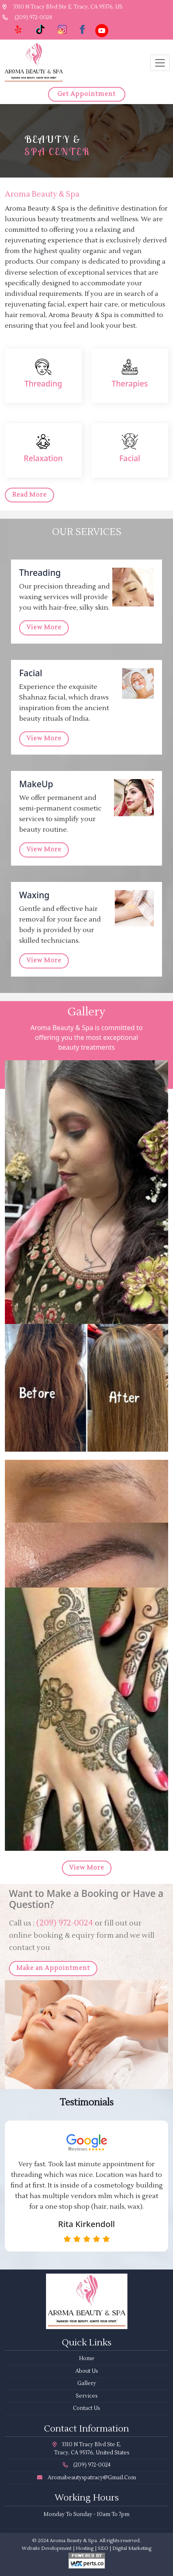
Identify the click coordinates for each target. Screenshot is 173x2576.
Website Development (47, 2548)
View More (43, 627)
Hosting (85, 2548)
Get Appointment (86, 94)
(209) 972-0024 (27, 17)
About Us (86, 2371)
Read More (29, 495)
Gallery (86, 2383)
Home (86, 2358)
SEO (103, 2548)
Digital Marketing (131, 2548)
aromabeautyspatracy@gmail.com (86, 2477)
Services (87, 2396)
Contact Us (86, 2408)
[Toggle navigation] (160, 63)
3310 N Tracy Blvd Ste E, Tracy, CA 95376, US (62, 7)
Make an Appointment (53, 1968)
